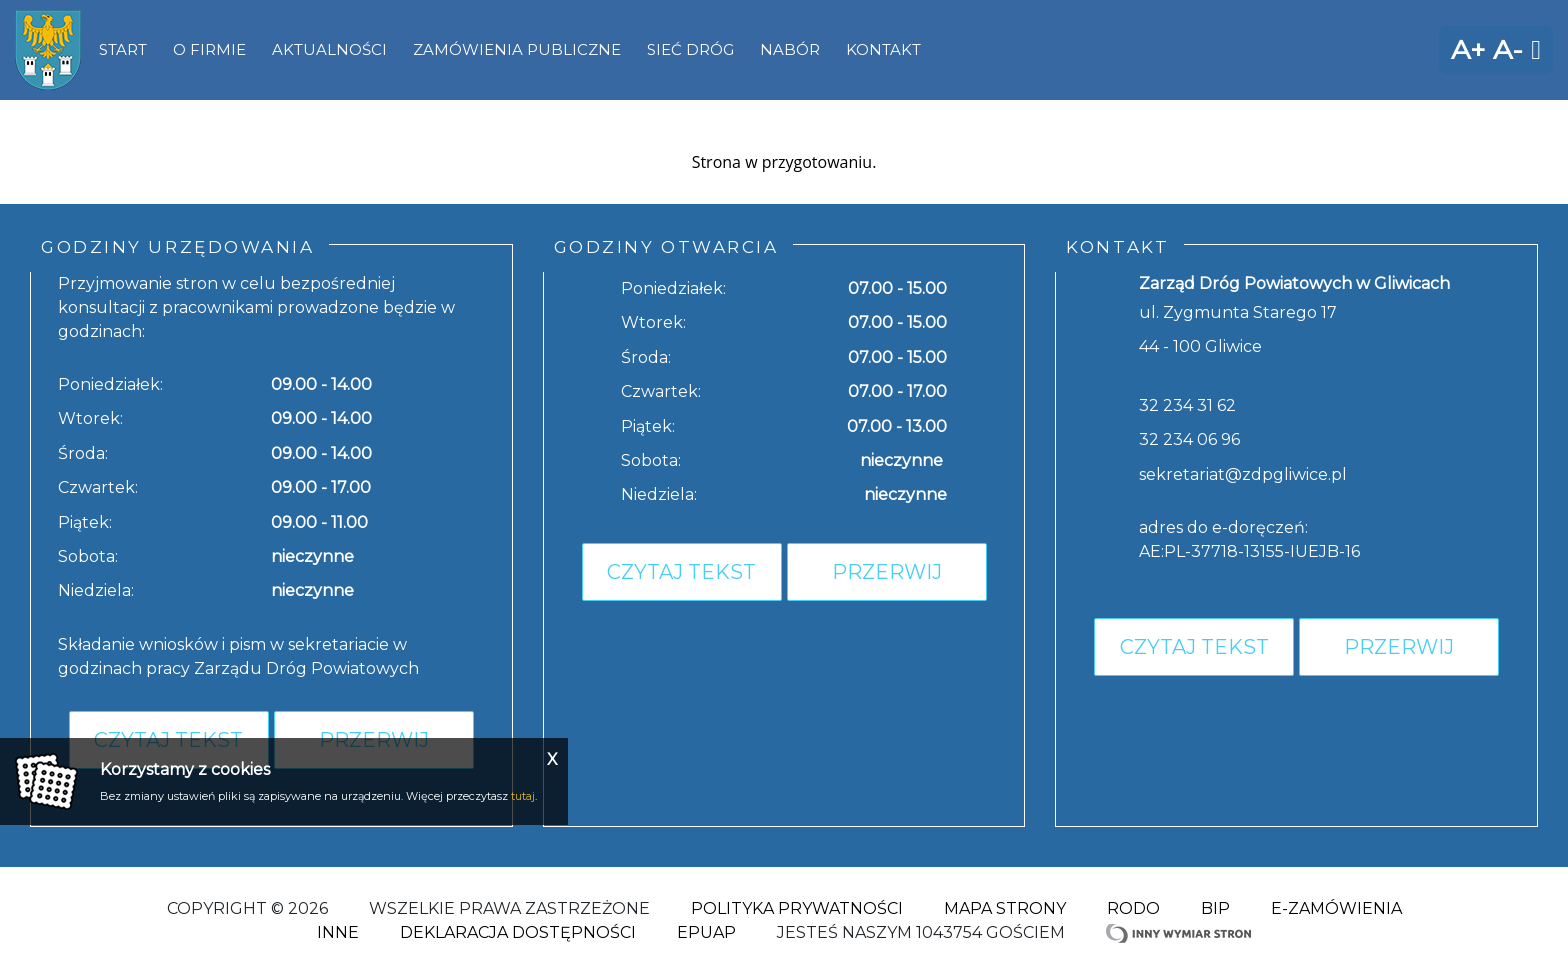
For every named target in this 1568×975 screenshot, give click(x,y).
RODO (1133, 908)
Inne (338, 932)
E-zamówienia (1336, 908)
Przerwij (887, 572)
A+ (1468, 49)
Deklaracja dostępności (518, 932)
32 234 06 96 (1189, 439)
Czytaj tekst (681, 572)
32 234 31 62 (1187, 405)
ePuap (706, 932)
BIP (1215, 908)
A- (1508, 49)
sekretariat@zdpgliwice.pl (1243, 474)
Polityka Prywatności (797, 908)
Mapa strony (1005, 908)
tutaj (523, 796)
